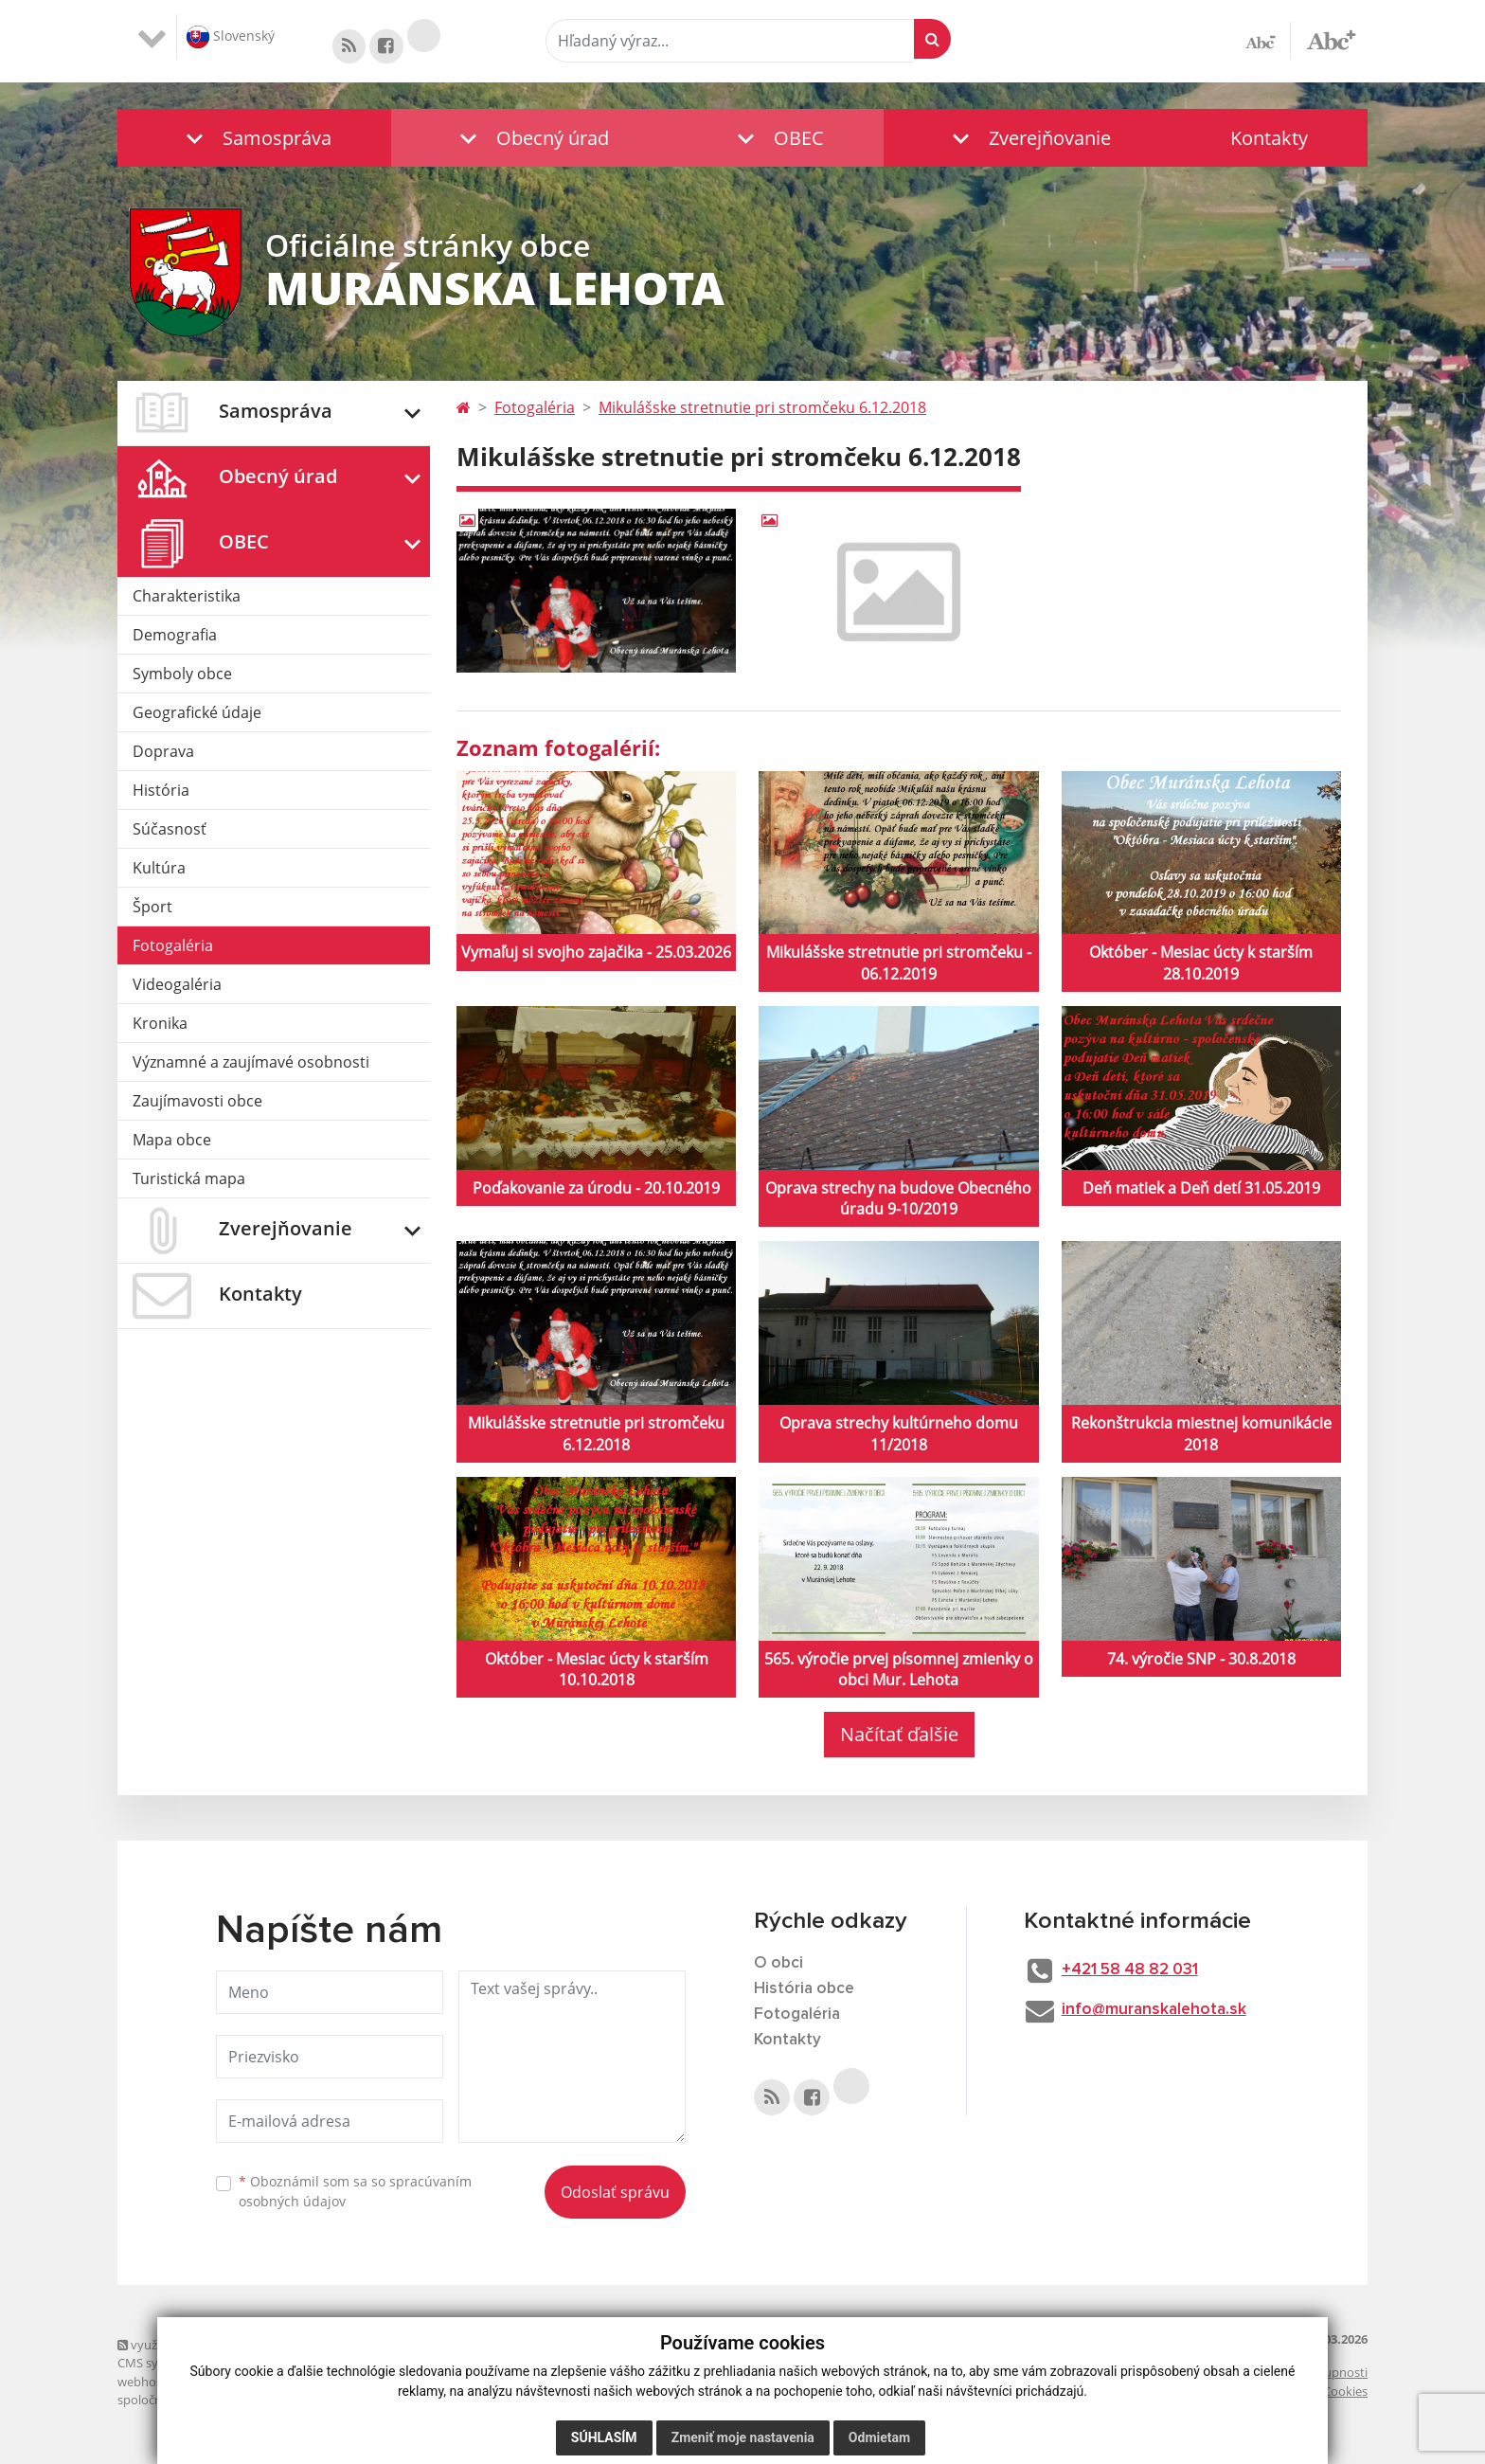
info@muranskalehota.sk (1164, 2014)
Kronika (160, 1026)
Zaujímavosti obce (197, 1103)
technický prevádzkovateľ (366, 2403)
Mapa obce (172, 1142)
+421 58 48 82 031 (1140, 1974)
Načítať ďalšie (899, 1738)
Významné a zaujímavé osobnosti (251, 1064)
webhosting (150, 2384)
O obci (779, 1966)
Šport (152, 909)
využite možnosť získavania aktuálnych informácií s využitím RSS (304, 2347)
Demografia (175, 637)
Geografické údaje (197, 715)
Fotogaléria (173, 948)
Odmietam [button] (879, 2437)
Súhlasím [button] (604, 2437)
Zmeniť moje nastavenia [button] (742, 2437)
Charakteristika (187, 598)
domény (324, 2384)
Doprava (163, 754)
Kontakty (1269, 138)
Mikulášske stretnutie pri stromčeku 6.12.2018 (762, 410)
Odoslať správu (615, 2195)
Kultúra (159, 870)
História (161, 792)
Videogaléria (177, 987)
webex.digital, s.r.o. (242, 2384)
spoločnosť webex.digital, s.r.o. (203, 2403)
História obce (806, 1992)
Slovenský (231, 37)
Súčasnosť (169, 831)
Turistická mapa (189, 1181)
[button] (254, 138)
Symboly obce (182, 676)
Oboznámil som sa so (355, 2194)
